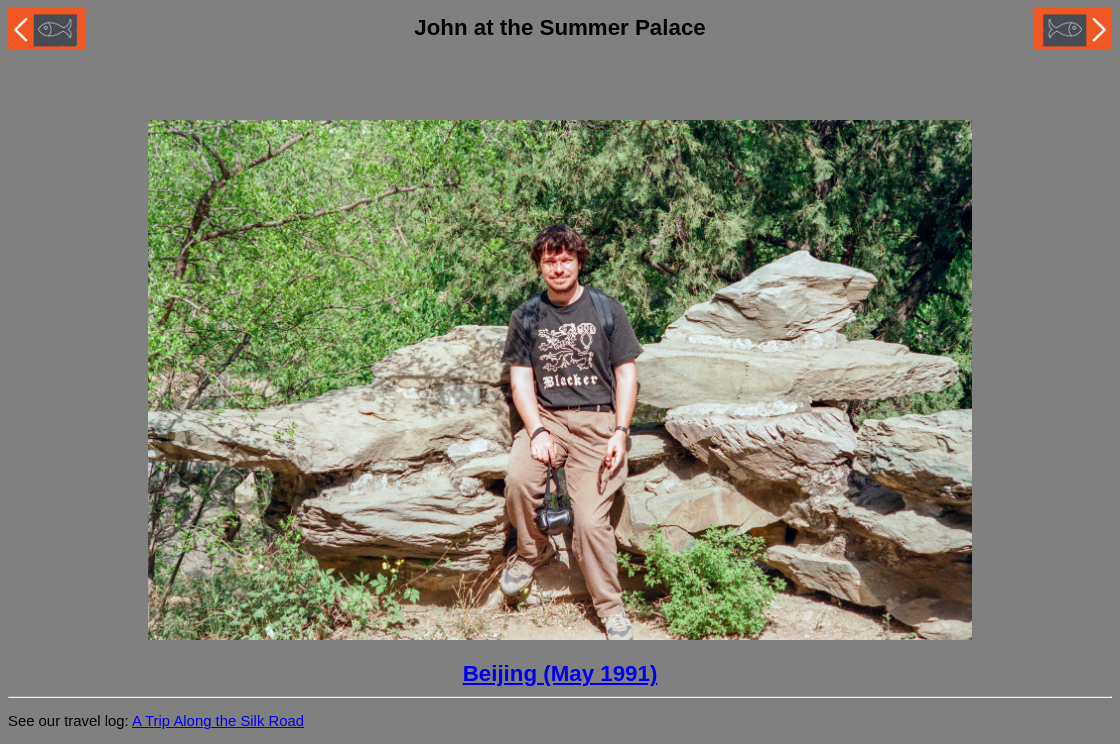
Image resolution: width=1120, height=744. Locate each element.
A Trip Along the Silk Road (218, 721)
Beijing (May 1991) (560, 673)
